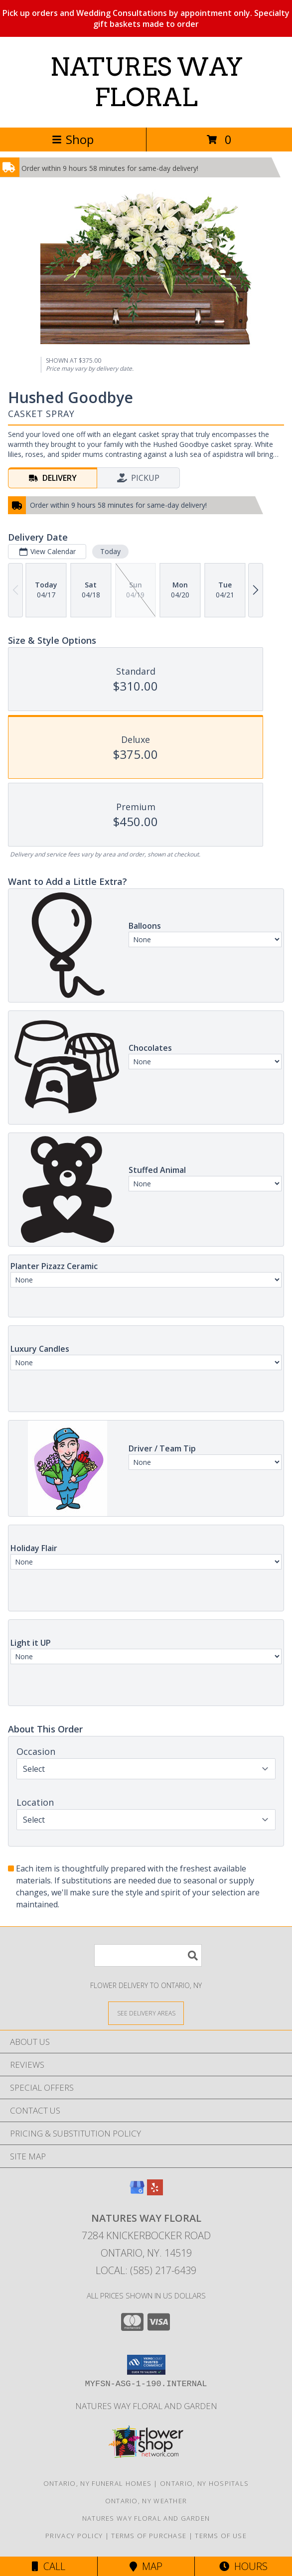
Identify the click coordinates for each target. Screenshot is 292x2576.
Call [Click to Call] (48, 2566)
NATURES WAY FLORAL (146, 82)
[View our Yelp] (155, 2192)
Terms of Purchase (148, 2535)
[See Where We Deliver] (146, 2012)
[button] (146, 2365)
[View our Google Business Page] (137, 2192)
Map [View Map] (146, 2566)
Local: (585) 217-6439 (146, 2270)
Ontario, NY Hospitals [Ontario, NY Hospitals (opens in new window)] (204, 2483)
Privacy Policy (74, 2535)
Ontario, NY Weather (146, 2500)
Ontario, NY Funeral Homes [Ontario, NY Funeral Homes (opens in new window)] (97, 2483)
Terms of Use (221, 2535)
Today (110, 551)
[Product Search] (148, 1955)
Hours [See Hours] (243, 2566)
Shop (73, 139)
